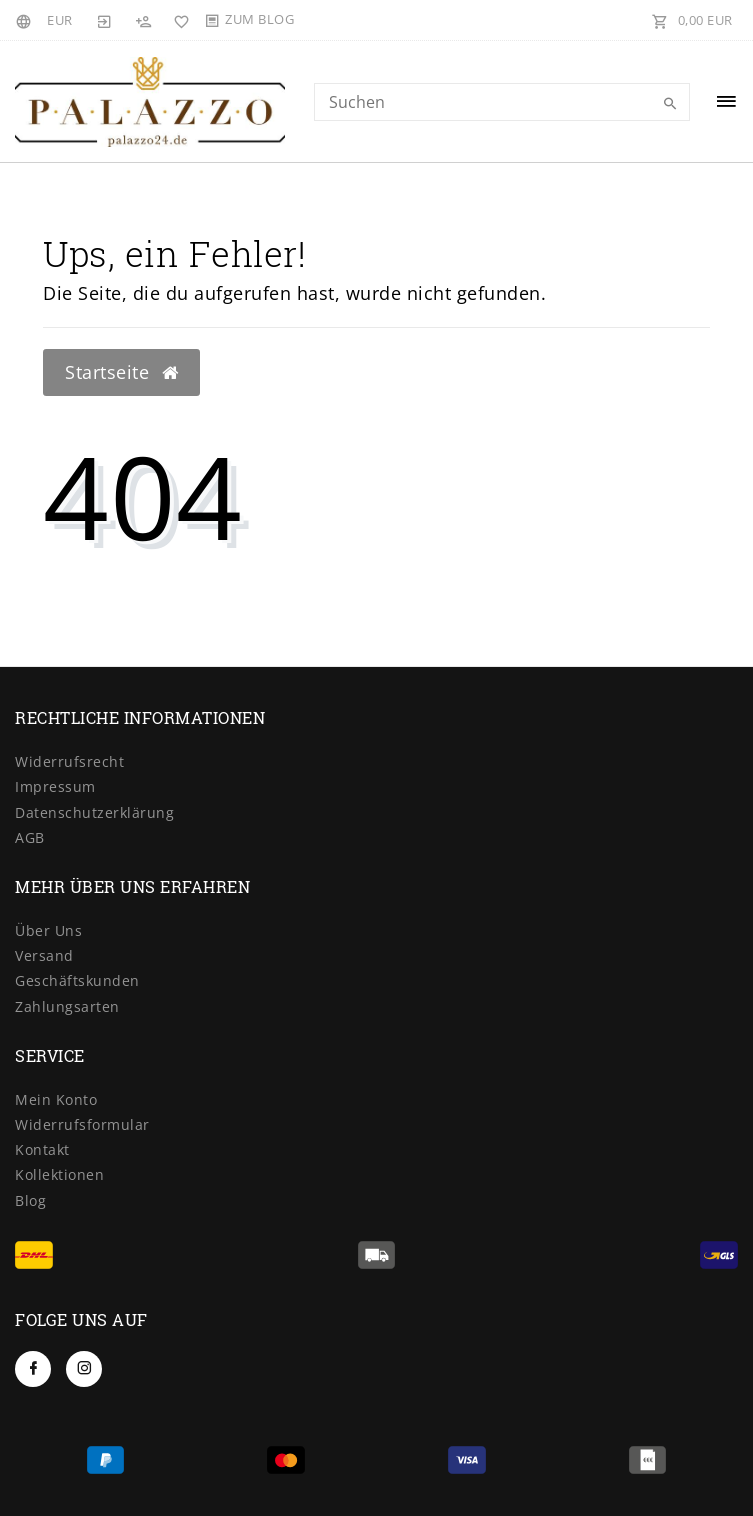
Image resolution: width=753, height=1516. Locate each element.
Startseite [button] (121, 372)
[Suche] (670, 104)
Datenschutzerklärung (94, 812)
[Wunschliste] (178, 20)
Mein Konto (56, 1099)
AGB (30, 837)
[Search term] (502, 102)
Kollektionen (59, 1174)
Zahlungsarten (67, 1006)
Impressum (55, 786)
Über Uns (48, 930)
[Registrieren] (143, 20)
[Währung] (60, 20)
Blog (30, 1200)
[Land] (26, 20)
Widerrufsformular (82, 1124)
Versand (44, 955)
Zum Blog (259, 19)
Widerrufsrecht (69, 761)
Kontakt (42, 1149)
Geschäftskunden (77, 980)
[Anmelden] (105, 20)
